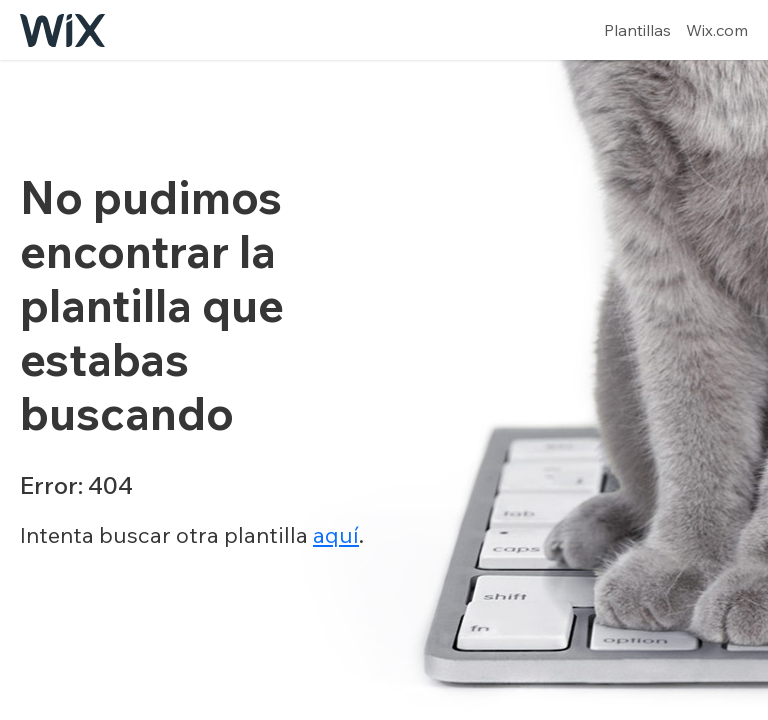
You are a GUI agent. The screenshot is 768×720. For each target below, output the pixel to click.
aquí (336, 535)
